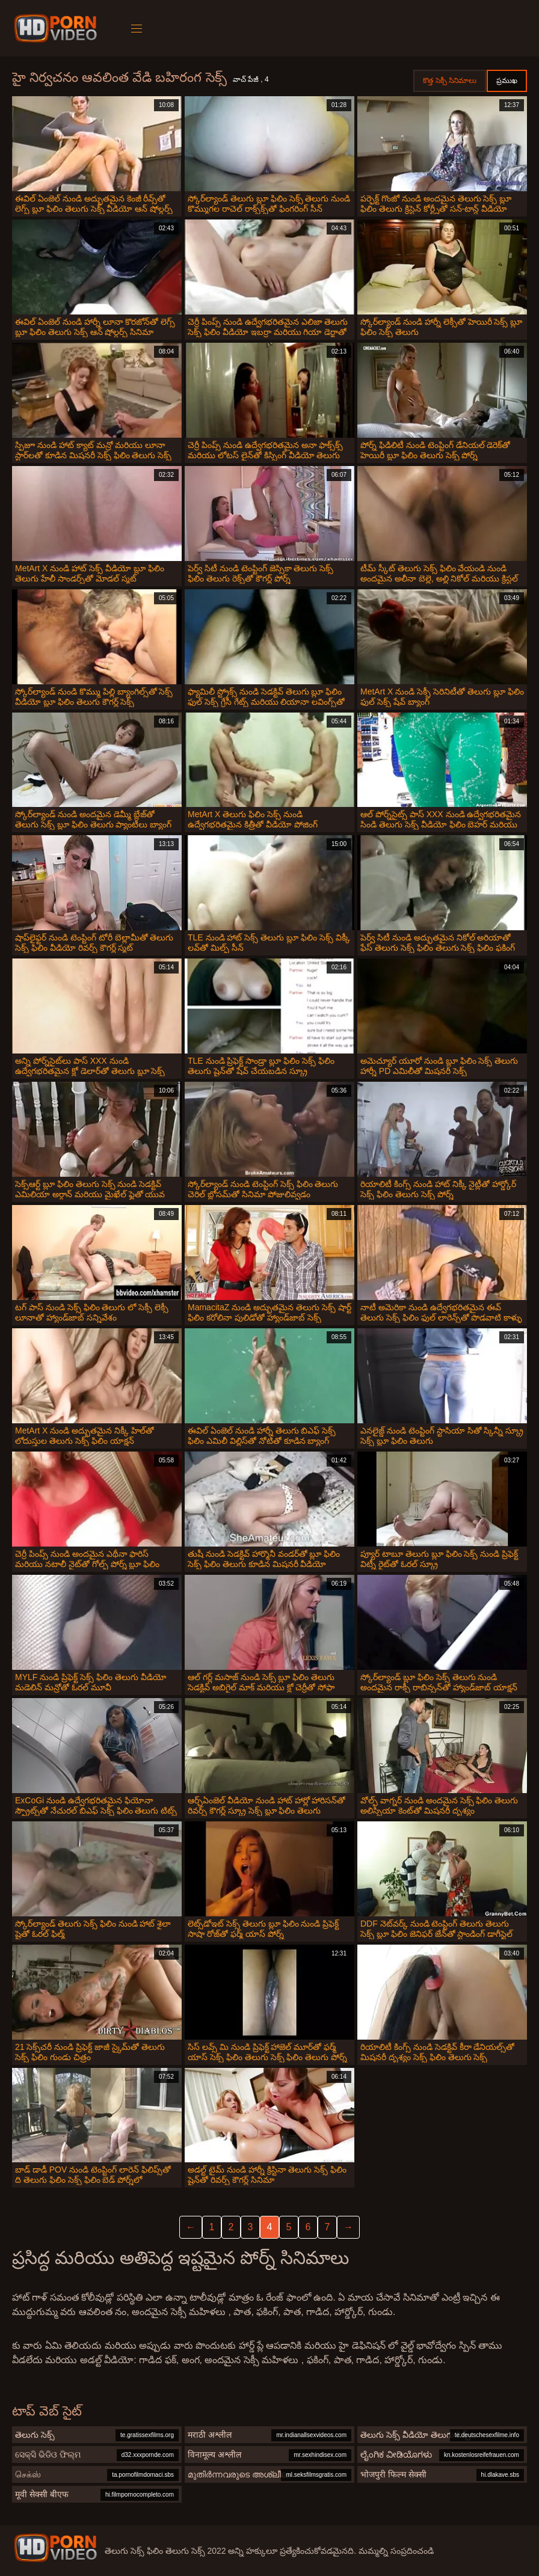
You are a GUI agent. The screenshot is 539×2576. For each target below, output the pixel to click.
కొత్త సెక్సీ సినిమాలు (449, 80)
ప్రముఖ (506, 80)
